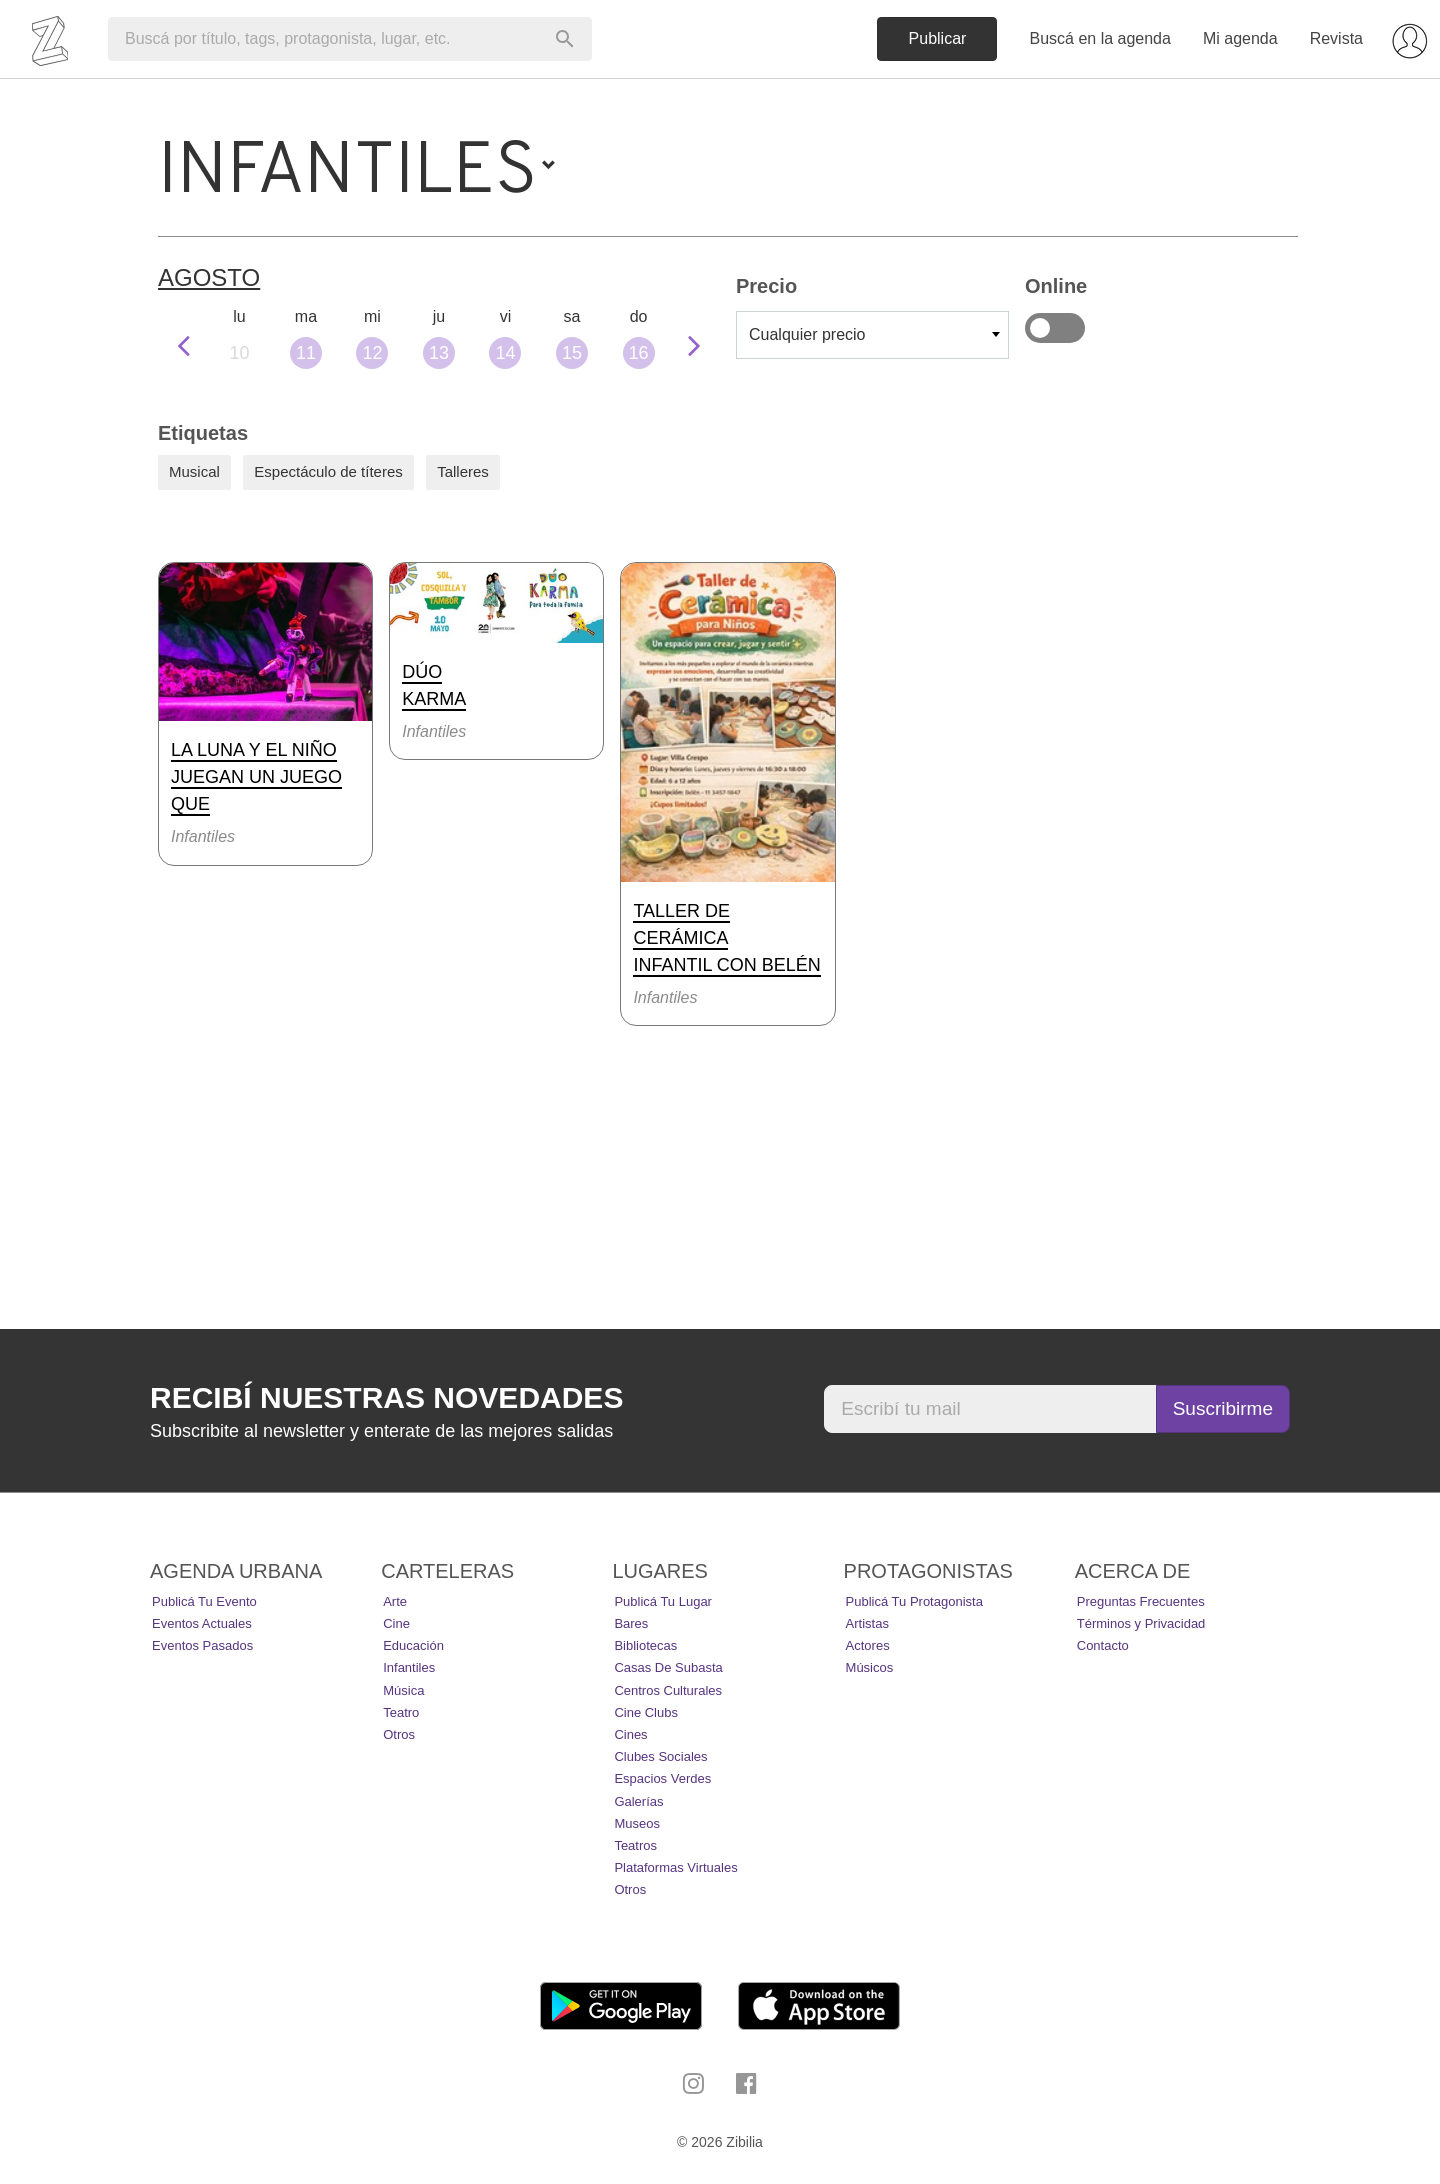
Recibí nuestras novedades (386, 1397)
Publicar (938, 38)
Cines (630, 1734)
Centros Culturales (668, 1690)
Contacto (1103, 1645)
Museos (637, 1823)
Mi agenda (1240, 38)
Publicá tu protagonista (914, 1601)
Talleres (463, 471)
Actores (868, 1645)
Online (1055, 328)
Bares (631, 1623)
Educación (413, 1645)
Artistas (867, 1623)
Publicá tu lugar (663, 1601)
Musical (194, 471)
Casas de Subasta (668, 1667)
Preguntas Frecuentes (1141, 1601)
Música (403, 1690)
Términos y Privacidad (1141, 1623)
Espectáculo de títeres (328, 471)
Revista (1336, 38)
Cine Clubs (646, 1712)
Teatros (635, 1845)
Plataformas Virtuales (675, 1867)
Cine (396, 1623)
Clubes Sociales (660, 1756)
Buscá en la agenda (1099, 38)
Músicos (870, 1667)
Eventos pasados (202, 1645)
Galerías (638, 1801)
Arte (395, 1601)
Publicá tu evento (204, 1601)
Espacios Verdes (662, 1778)
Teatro (401, 1712)
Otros (399, 1734)
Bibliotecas (645, 1645)
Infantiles (409, 1667)
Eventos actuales (202, 1623)
